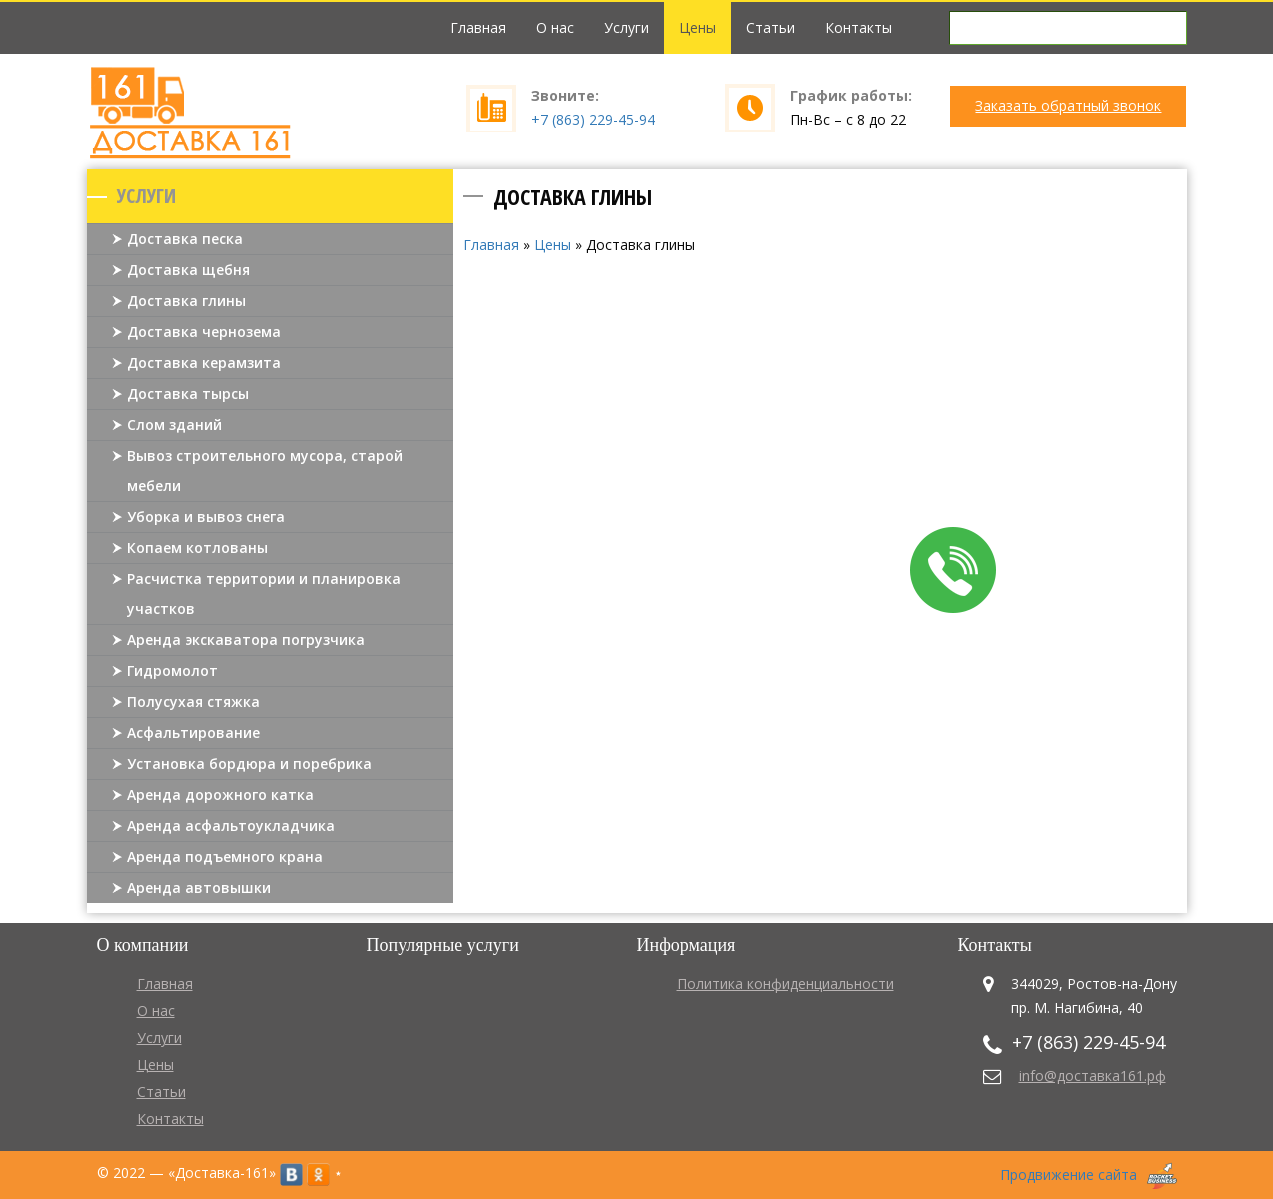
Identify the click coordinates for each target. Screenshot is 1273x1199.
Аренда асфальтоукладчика (231, 825)
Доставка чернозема (204, 331)
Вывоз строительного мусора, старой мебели (265, 470)
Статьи (770, 27)
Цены (697, 27)
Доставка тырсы (188, 393)
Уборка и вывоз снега (206, 516)
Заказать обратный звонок (1068, 105)
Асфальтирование (193, 732)
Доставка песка (185, 238)
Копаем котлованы (197, 547)
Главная (478, 27)
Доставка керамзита (204, 362)
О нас (555, 27)
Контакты (858, 27)
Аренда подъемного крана (225, 856)
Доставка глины (186, 300)
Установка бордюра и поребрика (249, 763)
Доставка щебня (188, 269)
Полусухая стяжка (193, 701)
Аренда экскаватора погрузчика (246, 639)
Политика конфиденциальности (785, 983)
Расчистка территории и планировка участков (264, 593)
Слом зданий (174, 424)
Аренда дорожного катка (220, 794)
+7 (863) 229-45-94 (593, 119)
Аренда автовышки (199, 887)
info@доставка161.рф (1092, 1075)
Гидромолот (172, 670)
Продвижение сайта (1068, 1174)
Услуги (626, 27)
